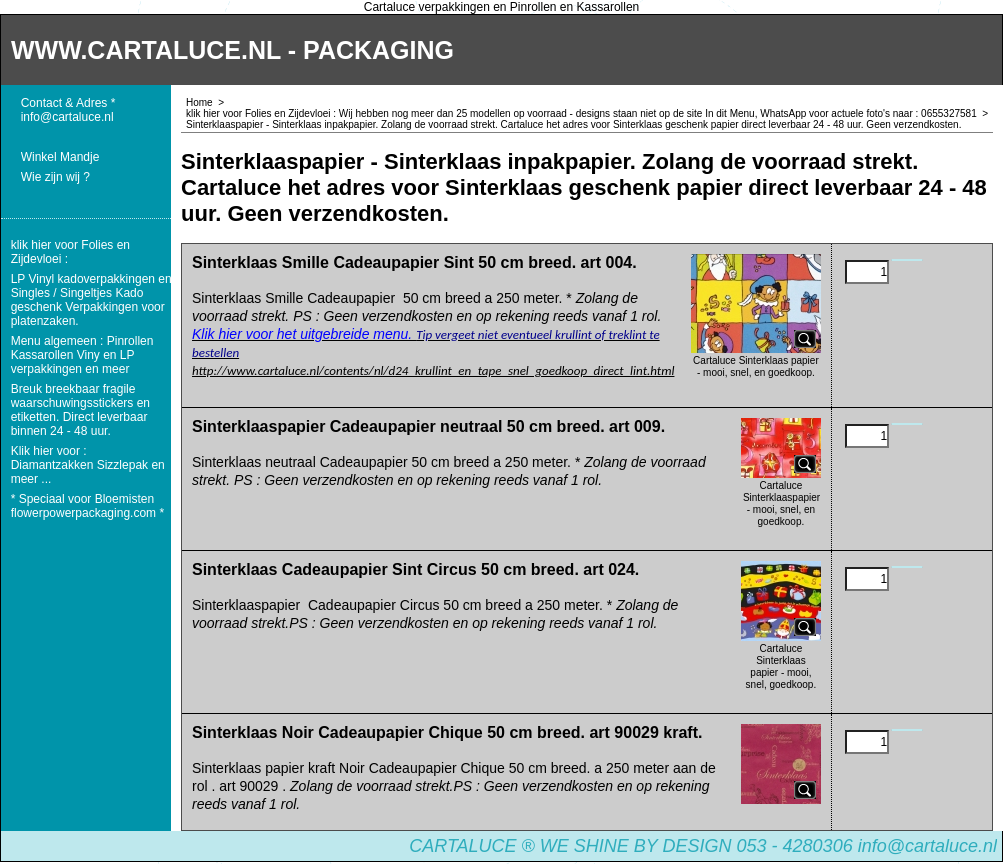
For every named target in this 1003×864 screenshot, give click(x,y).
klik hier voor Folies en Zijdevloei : (70, 252)
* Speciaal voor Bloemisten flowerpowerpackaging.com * (87, 506)
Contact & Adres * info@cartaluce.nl (68, 110)
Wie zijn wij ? (55, 177)
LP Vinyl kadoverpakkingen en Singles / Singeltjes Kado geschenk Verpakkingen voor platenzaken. (91, 300)
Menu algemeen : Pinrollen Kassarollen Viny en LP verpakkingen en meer (82, 355)
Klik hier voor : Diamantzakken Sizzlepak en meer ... (88, 465)
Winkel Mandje (60, 157)
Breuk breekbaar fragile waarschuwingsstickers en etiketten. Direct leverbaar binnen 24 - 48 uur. (80, 410)
